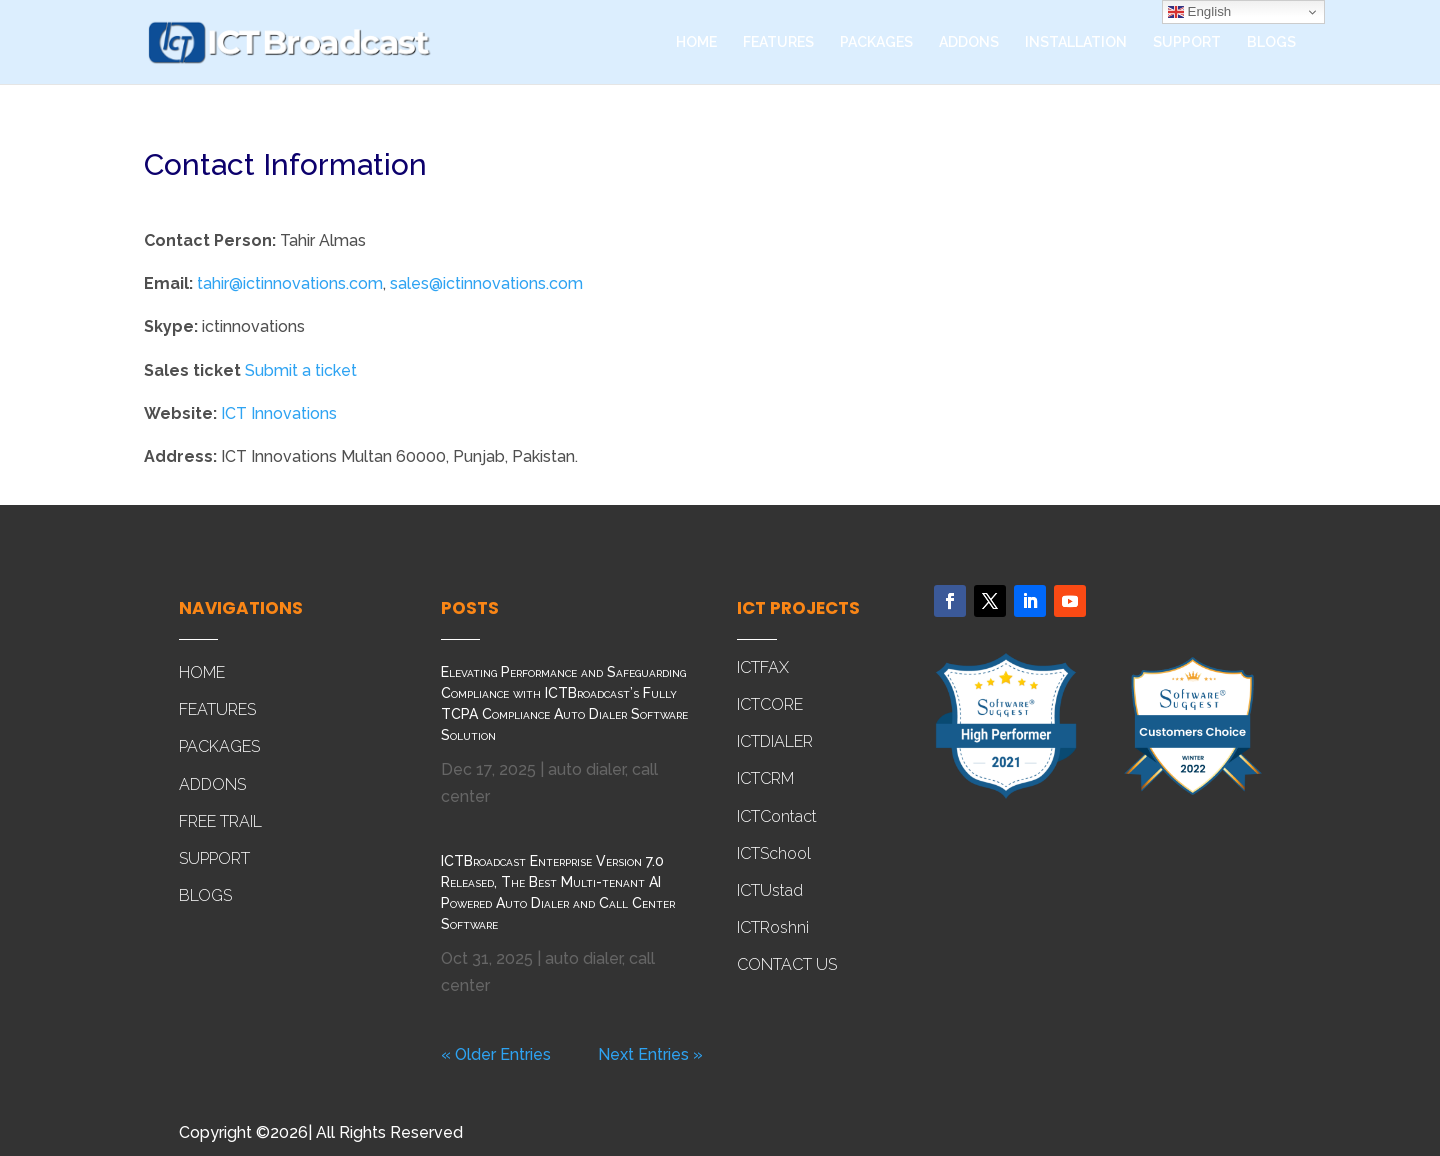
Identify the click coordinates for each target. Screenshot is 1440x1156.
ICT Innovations (279, 413)
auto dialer (586, 769)
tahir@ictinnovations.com (290, 283)
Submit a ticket (301, 370)
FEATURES (778, 42)
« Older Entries (496, 1054)
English (1199, 12)
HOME (696, 42)
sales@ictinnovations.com (486, 283)
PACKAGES (876, 42)
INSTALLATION (1076, 42)
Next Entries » (650, 1054)
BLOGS (1271, 42)
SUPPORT (1187, 42)
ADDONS (969, 42)
